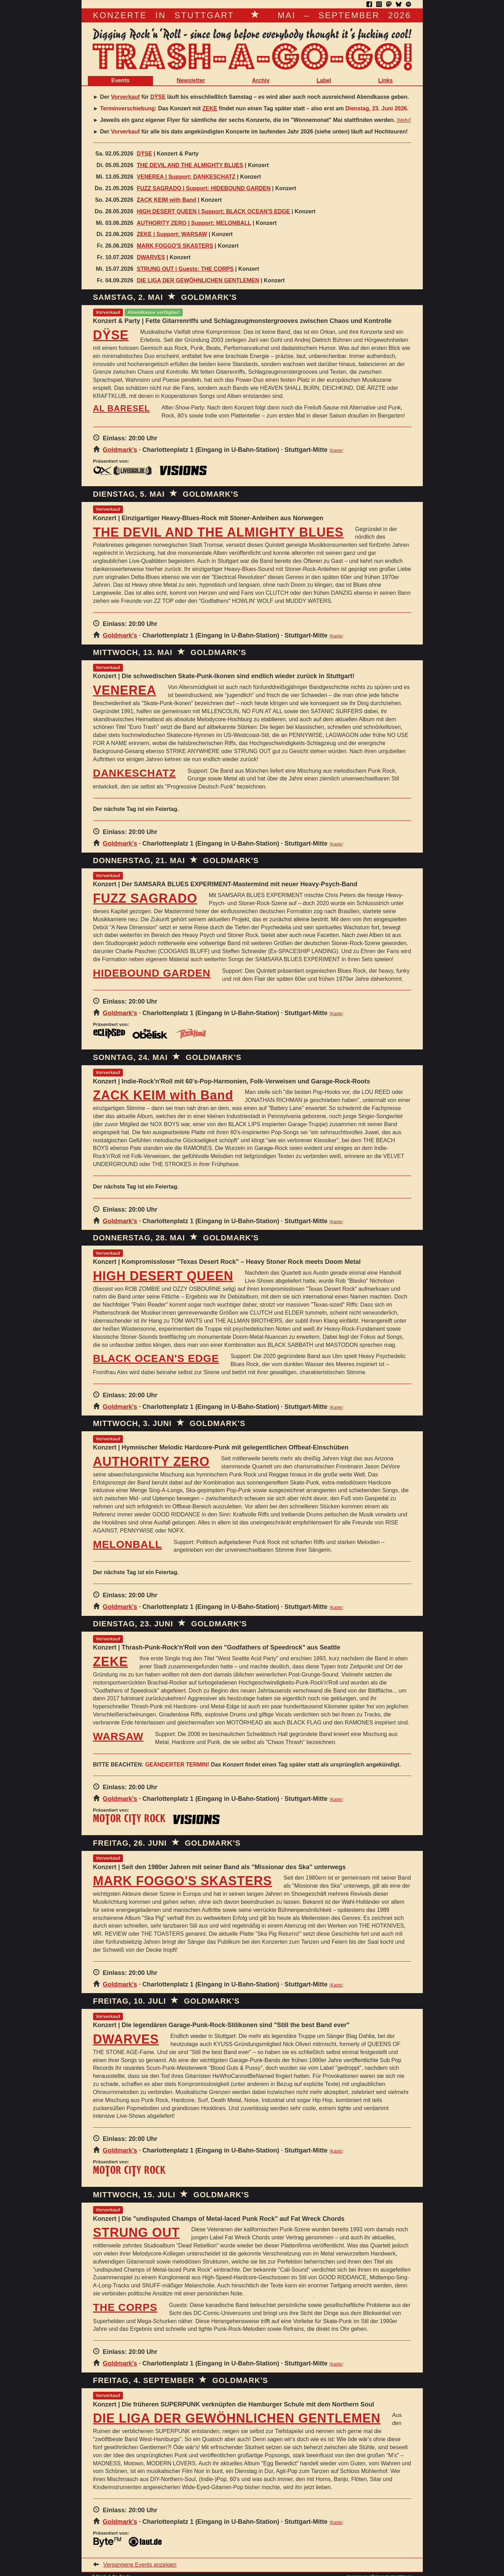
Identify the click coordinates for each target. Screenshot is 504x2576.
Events (120, 80)
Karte (336, 450)
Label (323, 80)
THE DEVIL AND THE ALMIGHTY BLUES (190, 165)
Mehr (404, 120)
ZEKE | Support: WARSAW (172, 234)
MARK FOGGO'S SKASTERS (175, 246)
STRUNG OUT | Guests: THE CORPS (185, 269)
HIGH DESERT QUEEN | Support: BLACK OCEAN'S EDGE (213, 211)
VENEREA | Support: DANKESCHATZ (186, 177)
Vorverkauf (125, 97)
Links (385, 80)
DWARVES (151, 257)
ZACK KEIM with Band (166, 200)
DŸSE (158, 97)
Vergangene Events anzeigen (139, 2565)
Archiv (261, 80)
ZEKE (209, 108)
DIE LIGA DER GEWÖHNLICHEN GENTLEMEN (198, 280)
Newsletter (191, 80)
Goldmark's (120, 449)
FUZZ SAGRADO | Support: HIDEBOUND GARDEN (204, 188)
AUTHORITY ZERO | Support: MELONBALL (194, 223)
